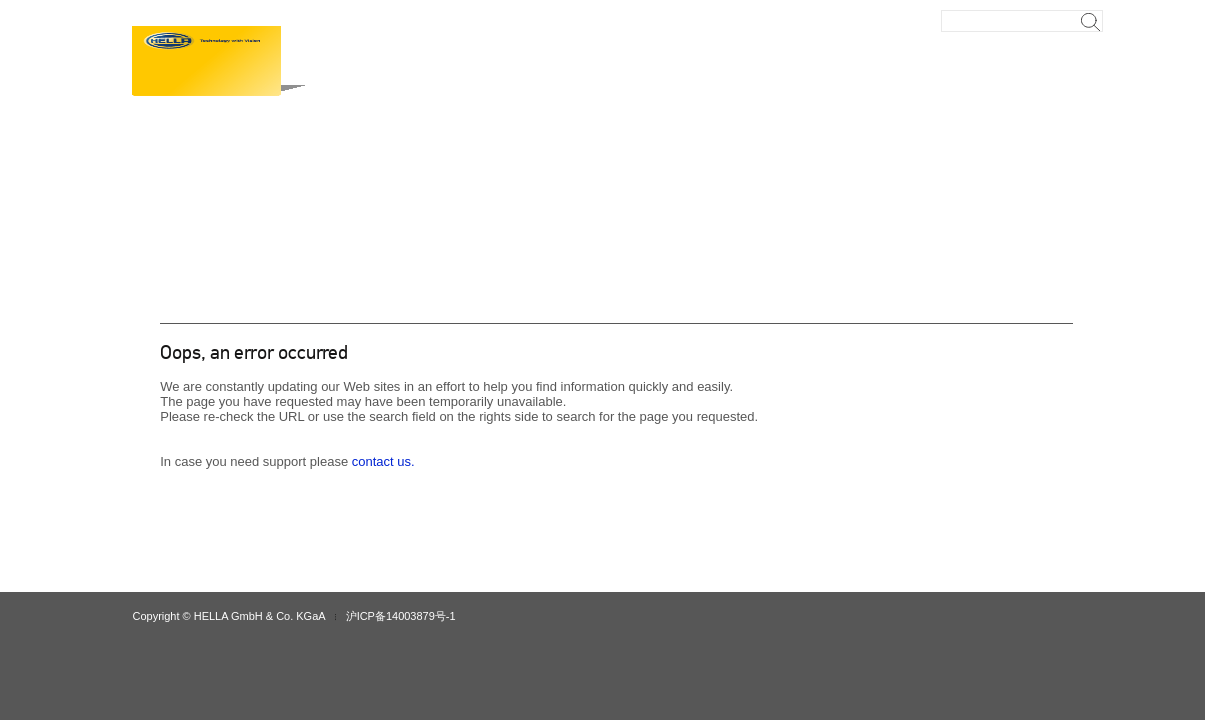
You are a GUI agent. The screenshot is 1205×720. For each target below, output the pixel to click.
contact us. (383, 461)
